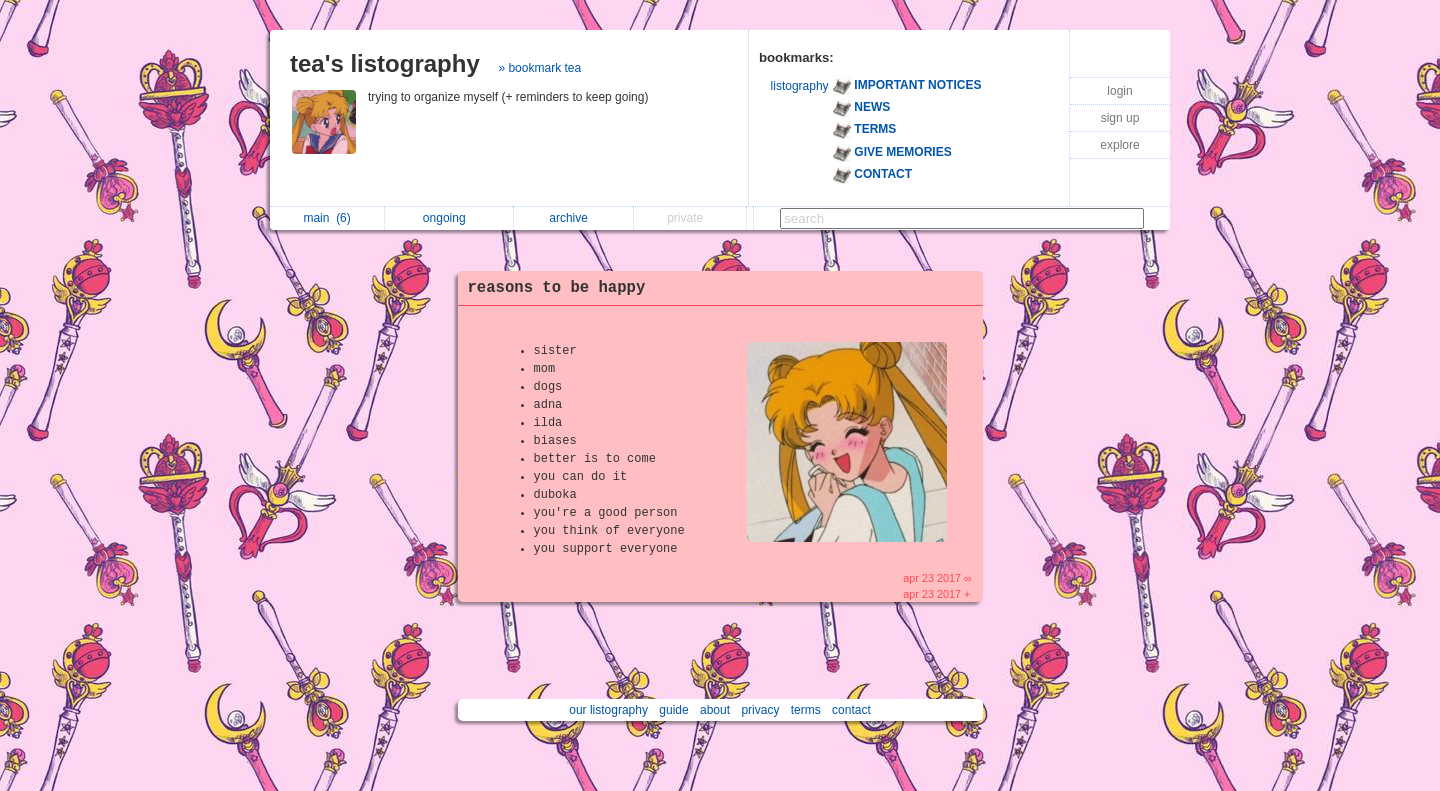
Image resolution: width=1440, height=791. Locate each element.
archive (573, 218)
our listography (608, 710)
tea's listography (385, 63)
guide (673, 710)
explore (1119, 145)
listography (800, 86)
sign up (1120, 118)
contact (851, 710)
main (326, 218)
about (715, 710)
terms (806, 710)
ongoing (449, 218)
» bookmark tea (539, 68)
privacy (760, 710)
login (1119, 91)
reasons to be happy (557, 288)
